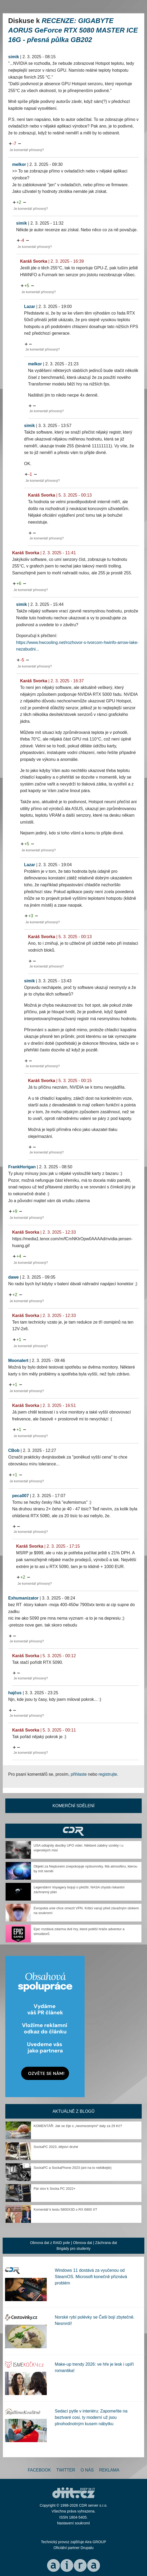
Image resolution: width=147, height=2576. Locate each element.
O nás (87, 2470)
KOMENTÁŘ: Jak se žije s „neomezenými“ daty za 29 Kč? (78, 2126)
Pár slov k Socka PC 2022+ (55, 2189)
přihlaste (79, 1774)
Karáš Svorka (33, 261)
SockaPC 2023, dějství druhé (56, 2147)
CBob (14, 1450)
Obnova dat (82, 2243)
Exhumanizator (23, 1598)
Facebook (39, 2470)
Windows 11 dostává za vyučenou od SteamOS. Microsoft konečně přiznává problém (91, 2276)
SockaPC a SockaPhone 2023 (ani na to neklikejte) (73, 2168)
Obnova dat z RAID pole (50, 2243)
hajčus (15, 1693)
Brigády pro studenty (73, 2248)
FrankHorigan (22, 1167)
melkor (19, 164)
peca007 (20, 1495)
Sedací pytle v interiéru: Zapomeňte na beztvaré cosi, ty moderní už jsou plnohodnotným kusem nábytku (91, 2417)
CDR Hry (73, 1831)
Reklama (109, 2470)
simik (13, 56)
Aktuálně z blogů (73, 2111)
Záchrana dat (106, 2243)
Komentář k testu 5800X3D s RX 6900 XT (65, 2209)
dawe (13, 1277)
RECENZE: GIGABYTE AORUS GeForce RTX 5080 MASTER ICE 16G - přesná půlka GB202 (73, 30)
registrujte (108, 1774)
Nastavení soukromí (73, 2523)
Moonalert (18, 1360)
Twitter (65, 2470)
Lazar (29, 306)
